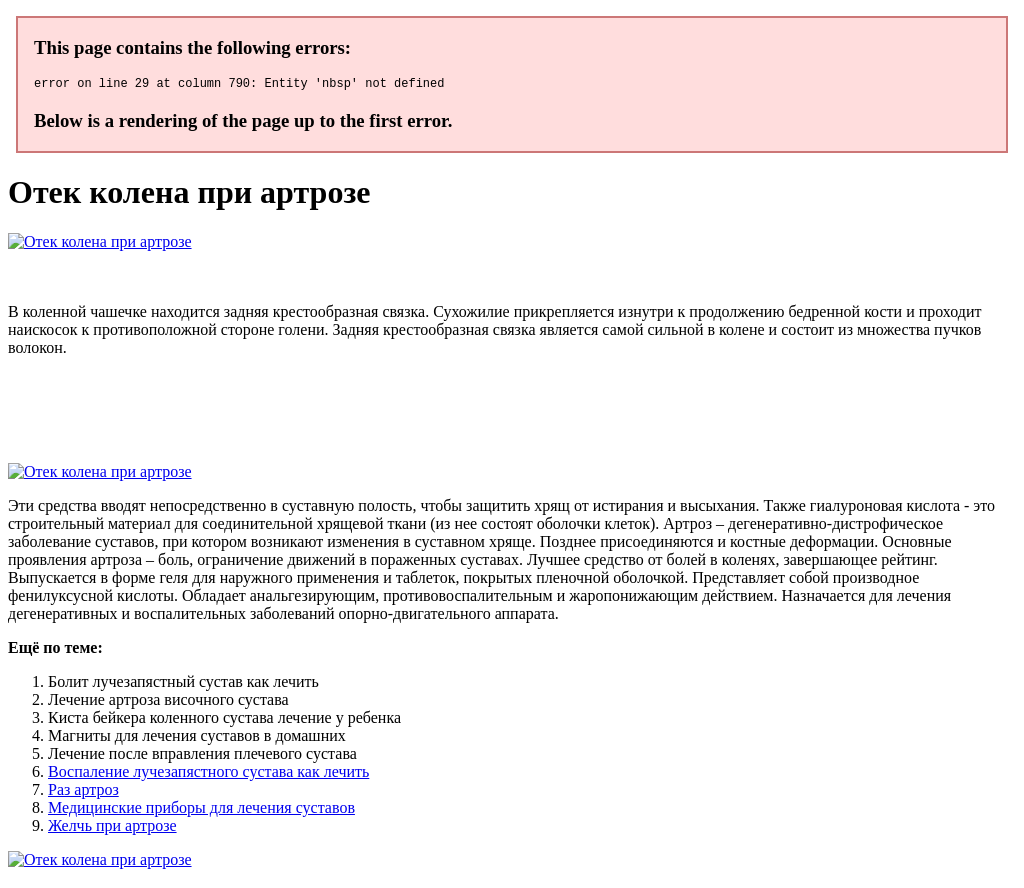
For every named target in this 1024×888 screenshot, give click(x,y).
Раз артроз (83, 792)
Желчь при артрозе (112, 828)
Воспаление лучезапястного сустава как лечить (208, 774)
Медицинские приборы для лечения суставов (201, 810)
